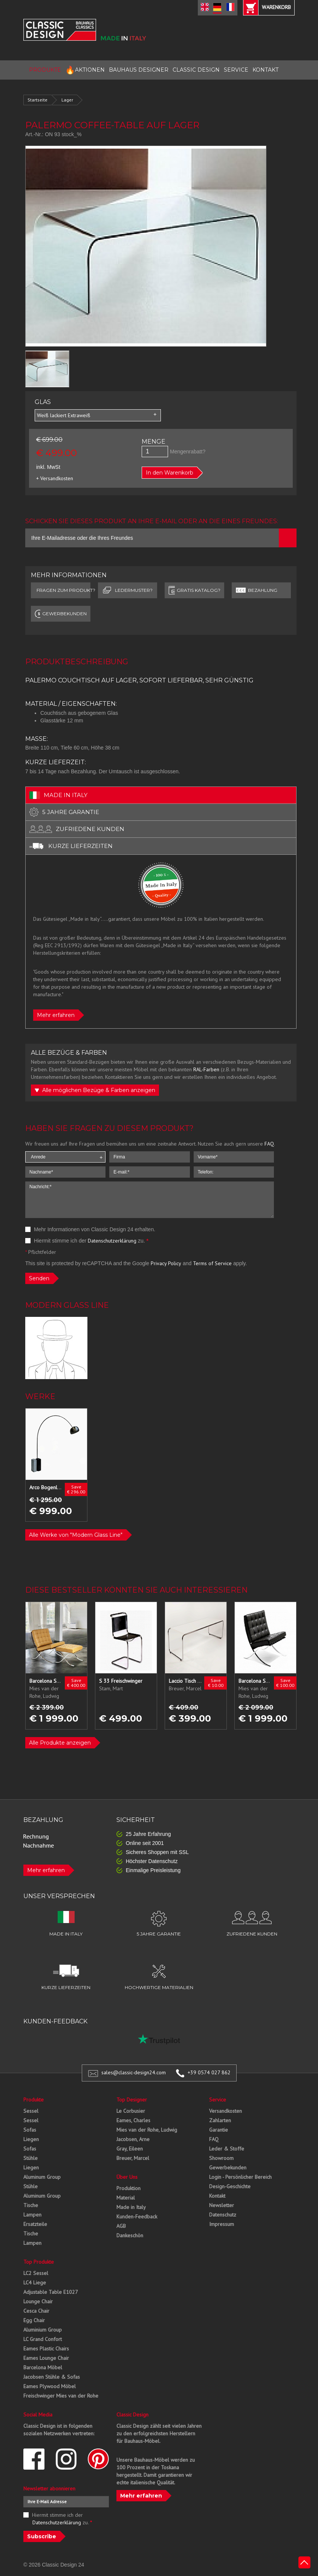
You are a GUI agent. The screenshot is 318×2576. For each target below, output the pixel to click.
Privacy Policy (166, 1263)
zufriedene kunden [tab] (76, 829)
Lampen (32, 2214)
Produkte (33, 2099)
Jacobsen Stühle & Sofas (51, 2376)
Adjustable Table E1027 (50, 2292)
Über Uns (127, 2177)
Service (217, 2099)
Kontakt (217, 2195)
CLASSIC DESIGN (196, 69)
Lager (67, 100)
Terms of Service (212, 1263)
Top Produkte (38, 2261)
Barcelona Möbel (42, 2367)
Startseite (37, 100)
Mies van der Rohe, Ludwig (146, 2129)
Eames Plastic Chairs (46, 2348)
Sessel (30, 2110)
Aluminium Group (42, 2329)
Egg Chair (34, 2320)
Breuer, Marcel (132, 2158)
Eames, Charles (133, 2120)
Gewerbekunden (227, 2167)
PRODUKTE (45, 69)
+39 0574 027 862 (209, 2072)
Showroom (221, 2158)
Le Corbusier (130, 2110)
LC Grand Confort (42, 2339)
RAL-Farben (206, 1069)
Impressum (221, 2224)
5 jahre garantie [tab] (64, 812)
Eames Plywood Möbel (49, 2386)
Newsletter (221, 2205)
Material (125, 2197)
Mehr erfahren (56, 1015)
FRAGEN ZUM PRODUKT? (63, 590)
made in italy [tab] (58, 795)
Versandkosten (225, 2110)
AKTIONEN (85, 70)
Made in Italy (131, 2207)
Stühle (30, 2158)
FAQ (269, 1143)
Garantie (218, 2129)
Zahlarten (220, 2120)
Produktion (128, 2188)
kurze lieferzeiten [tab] (71, 845)
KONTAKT (265, 69)
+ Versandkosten (54, 478)
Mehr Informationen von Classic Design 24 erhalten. (90, 1229)
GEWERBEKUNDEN (61, 614)
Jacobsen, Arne (133, 2139)
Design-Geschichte (230, 2186)
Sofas (29, 2129)
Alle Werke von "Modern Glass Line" (75, 1534)
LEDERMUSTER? (127, 590)
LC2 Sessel (35, 2273)
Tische (30, 2205)
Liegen (31, 2139)
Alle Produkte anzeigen (60, 1742)
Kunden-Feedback (136, 2216)
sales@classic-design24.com (133, 2072)
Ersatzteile (35, 2224)
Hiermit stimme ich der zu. (86, 1240)
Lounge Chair (38, 2301)
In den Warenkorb (169, 472)
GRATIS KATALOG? (194, 590)
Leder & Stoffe (226, 2148)
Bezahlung (256, 590)
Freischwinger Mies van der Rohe (60, 2395)
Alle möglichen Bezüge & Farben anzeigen (95, 1090)
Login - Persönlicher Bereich (240, 2177)
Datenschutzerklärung (112, 1240)
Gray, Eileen (129, 2148)
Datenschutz (222, 2214)
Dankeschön (129, 2235)
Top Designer (131, 2099)
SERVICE (236, 69)
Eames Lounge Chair (46, 2358)
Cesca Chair (36, 2310)
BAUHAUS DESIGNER (138, 69)
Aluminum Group (42, 2177)
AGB (121, 2226)
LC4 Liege (34, 2282)
